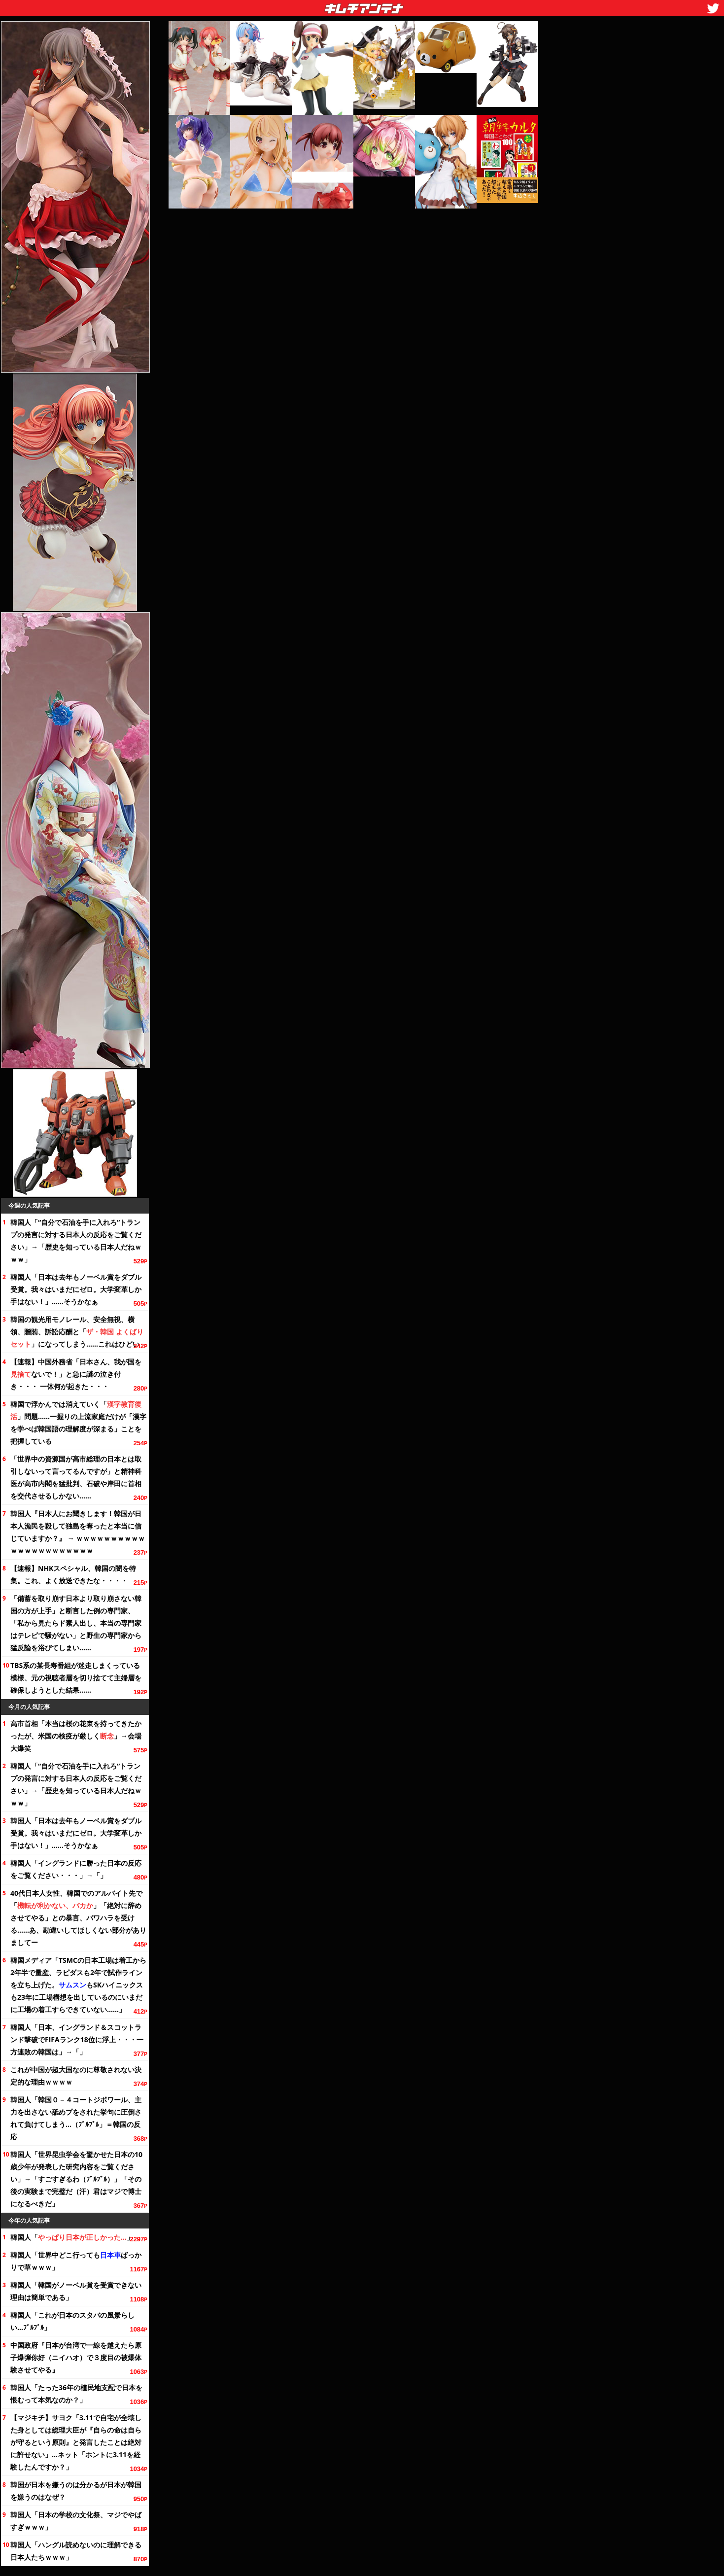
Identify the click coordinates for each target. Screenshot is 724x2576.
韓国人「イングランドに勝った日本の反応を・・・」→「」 (75, 1869)
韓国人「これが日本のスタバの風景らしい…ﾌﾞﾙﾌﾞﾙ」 (72, 2321)
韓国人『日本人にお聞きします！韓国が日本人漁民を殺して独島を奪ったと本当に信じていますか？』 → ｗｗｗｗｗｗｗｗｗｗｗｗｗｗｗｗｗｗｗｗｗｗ (77, 1532)
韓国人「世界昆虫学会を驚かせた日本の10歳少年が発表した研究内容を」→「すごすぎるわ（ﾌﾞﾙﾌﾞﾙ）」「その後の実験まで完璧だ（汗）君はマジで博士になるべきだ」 (76, 2179)
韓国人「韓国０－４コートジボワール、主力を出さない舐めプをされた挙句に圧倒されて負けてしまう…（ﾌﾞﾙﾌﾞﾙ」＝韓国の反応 (75, 2118)
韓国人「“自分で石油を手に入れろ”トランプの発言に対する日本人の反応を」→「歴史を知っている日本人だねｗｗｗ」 (75, 1241)
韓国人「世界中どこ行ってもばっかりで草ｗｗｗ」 (75, 2261)
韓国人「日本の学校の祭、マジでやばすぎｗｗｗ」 (75, 2521)
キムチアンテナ (291, 5)
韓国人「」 (72, 2237)
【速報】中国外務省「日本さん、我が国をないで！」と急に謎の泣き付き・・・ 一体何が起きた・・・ (75, 1374)
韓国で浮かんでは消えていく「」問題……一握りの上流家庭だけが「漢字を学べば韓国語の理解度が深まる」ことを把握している (78, 1422)
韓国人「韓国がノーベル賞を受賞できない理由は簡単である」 (75, 2291)
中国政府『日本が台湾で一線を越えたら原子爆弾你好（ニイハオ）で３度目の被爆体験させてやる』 (75, 2357)
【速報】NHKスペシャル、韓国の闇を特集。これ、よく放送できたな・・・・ (73, 1574)
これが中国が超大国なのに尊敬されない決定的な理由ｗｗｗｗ (75, 2076)
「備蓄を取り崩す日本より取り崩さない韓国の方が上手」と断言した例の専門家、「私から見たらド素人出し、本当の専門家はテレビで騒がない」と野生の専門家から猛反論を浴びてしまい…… (75, 1623)
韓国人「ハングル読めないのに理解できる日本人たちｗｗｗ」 (75, 2551)
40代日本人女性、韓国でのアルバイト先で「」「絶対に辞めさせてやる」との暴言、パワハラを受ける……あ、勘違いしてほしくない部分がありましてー (78, 1917)
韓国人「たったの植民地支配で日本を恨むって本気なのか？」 (76, 2393)
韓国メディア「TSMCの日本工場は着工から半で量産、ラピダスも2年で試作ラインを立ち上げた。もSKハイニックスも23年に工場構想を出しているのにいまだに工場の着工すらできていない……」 (78, 1984)
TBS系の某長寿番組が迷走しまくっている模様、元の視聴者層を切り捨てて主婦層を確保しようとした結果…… (75, 1678)
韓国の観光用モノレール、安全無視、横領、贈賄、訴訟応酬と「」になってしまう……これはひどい (76, 1332)
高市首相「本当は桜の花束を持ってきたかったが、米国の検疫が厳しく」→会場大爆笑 (75, 1736)
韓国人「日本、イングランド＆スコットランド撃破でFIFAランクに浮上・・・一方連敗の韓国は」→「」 (76, 2039)
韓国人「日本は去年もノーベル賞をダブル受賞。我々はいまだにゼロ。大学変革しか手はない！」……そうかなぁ (75, 1289)
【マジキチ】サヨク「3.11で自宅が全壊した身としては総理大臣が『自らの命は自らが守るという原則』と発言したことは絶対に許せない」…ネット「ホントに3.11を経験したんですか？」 (75, 2442)
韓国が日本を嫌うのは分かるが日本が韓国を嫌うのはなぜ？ (75, 2491)
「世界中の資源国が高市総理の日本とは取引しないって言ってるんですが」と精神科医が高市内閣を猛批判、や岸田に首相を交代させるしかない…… (75, 1477)
